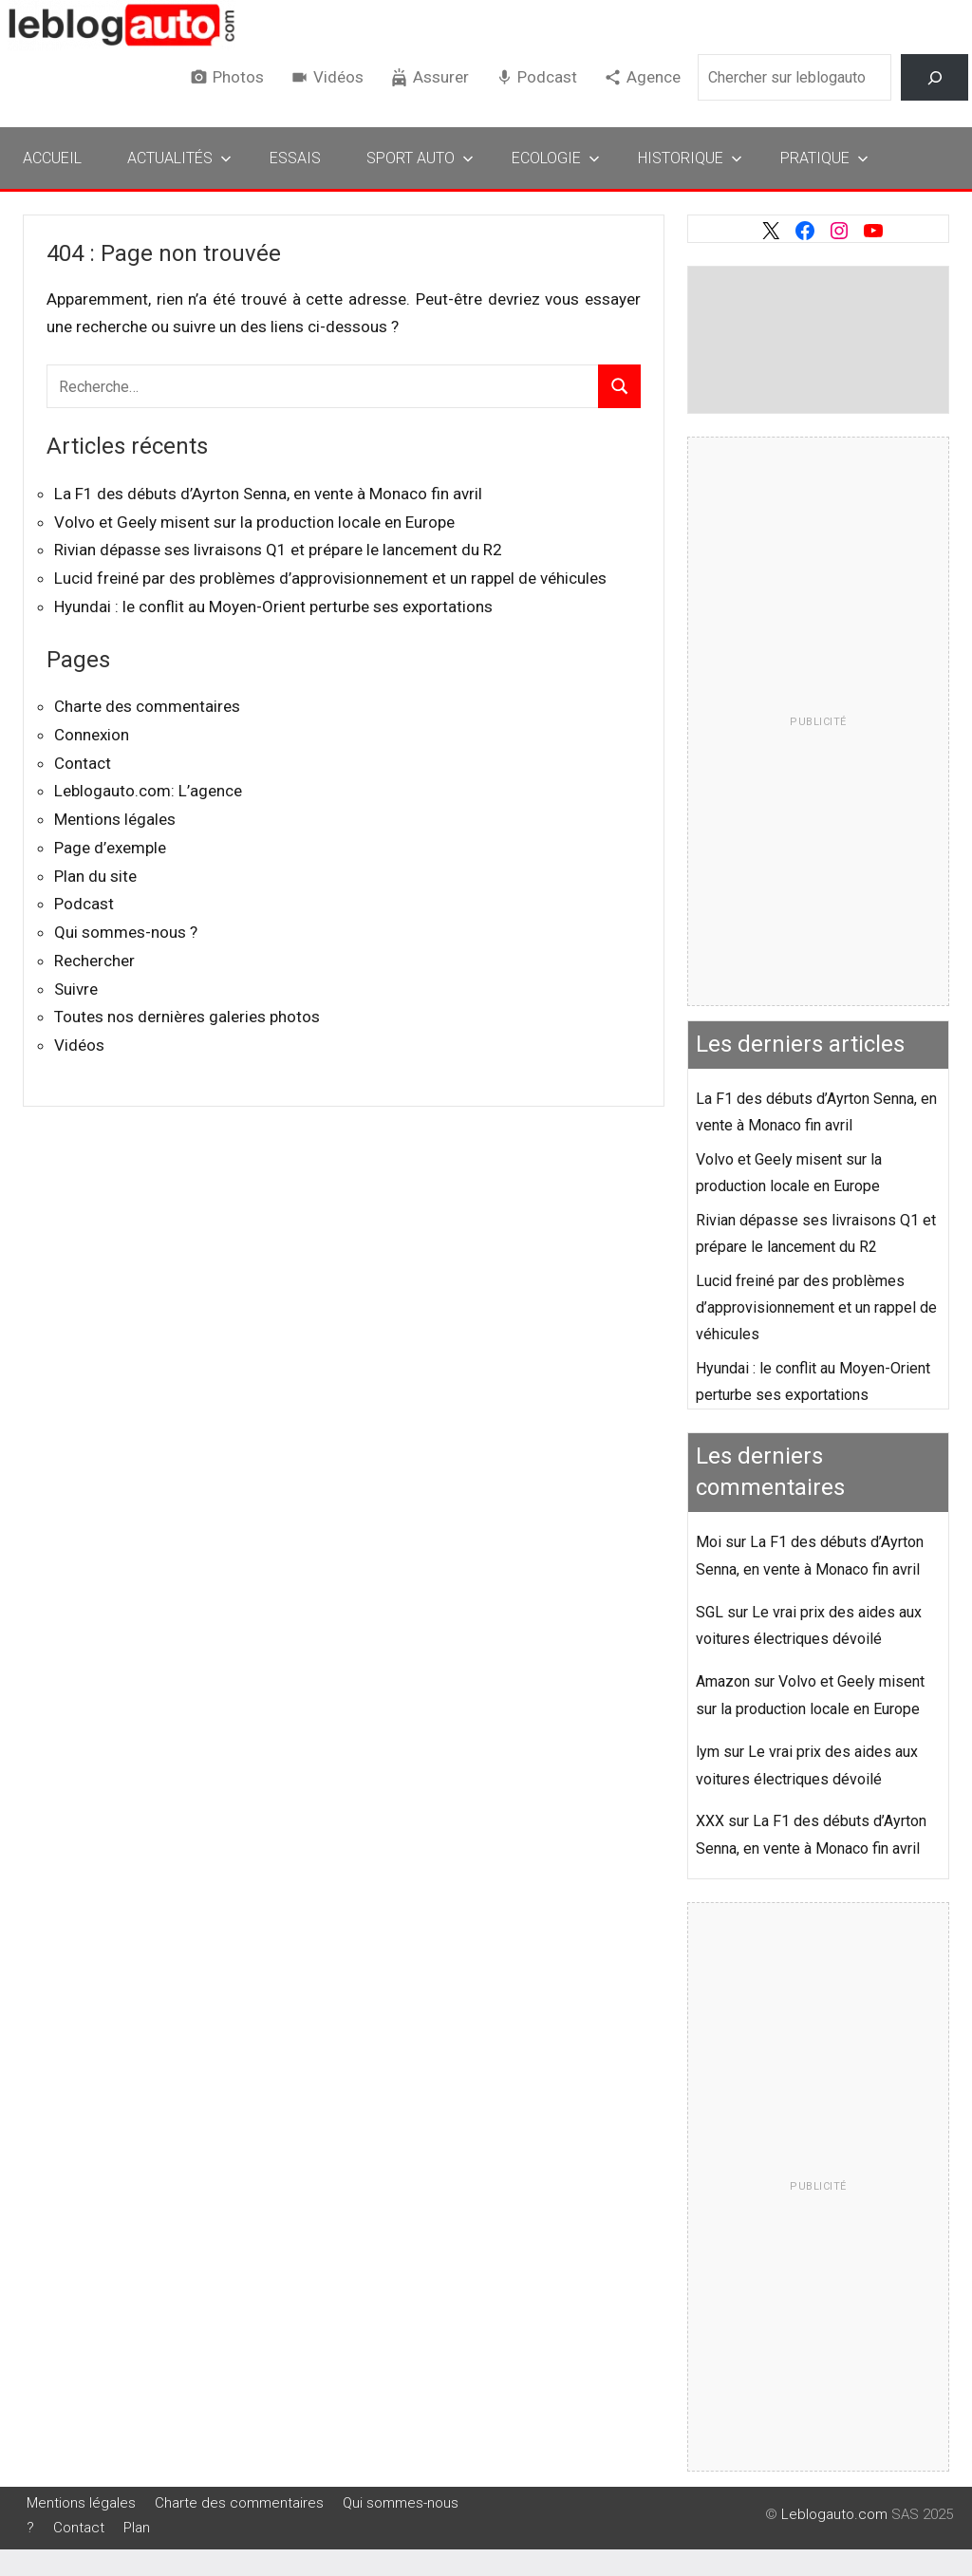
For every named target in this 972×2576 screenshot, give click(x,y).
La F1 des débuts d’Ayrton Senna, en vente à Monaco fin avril (268, 493)
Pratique (824, 158)
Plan (136, 2527)
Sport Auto (420, 158)
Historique (690, 158)
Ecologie (556, 158)
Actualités (179, 158)
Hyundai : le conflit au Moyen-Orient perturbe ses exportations (273, 606)
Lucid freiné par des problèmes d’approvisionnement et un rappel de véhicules (330, 578)
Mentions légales (115, 819)
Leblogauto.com (834, 2514)
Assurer (441, 76)
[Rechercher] (934, 77)
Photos (238, 76)
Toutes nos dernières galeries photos (187, 1016)
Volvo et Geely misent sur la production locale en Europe (254, 522)
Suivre (76, 989)
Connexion (91, 734)
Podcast (547, 76)
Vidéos (338, 76)
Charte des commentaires (147, 706)
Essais (295, 158)
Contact (82, 763)
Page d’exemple (110, 847)
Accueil (52, 158)
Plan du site (95, 876)
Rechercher (94, 960)
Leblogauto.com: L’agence (148, 790)
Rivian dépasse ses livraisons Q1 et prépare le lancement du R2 (278, 549)
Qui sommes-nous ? (125, 932)
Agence (653, 76)
